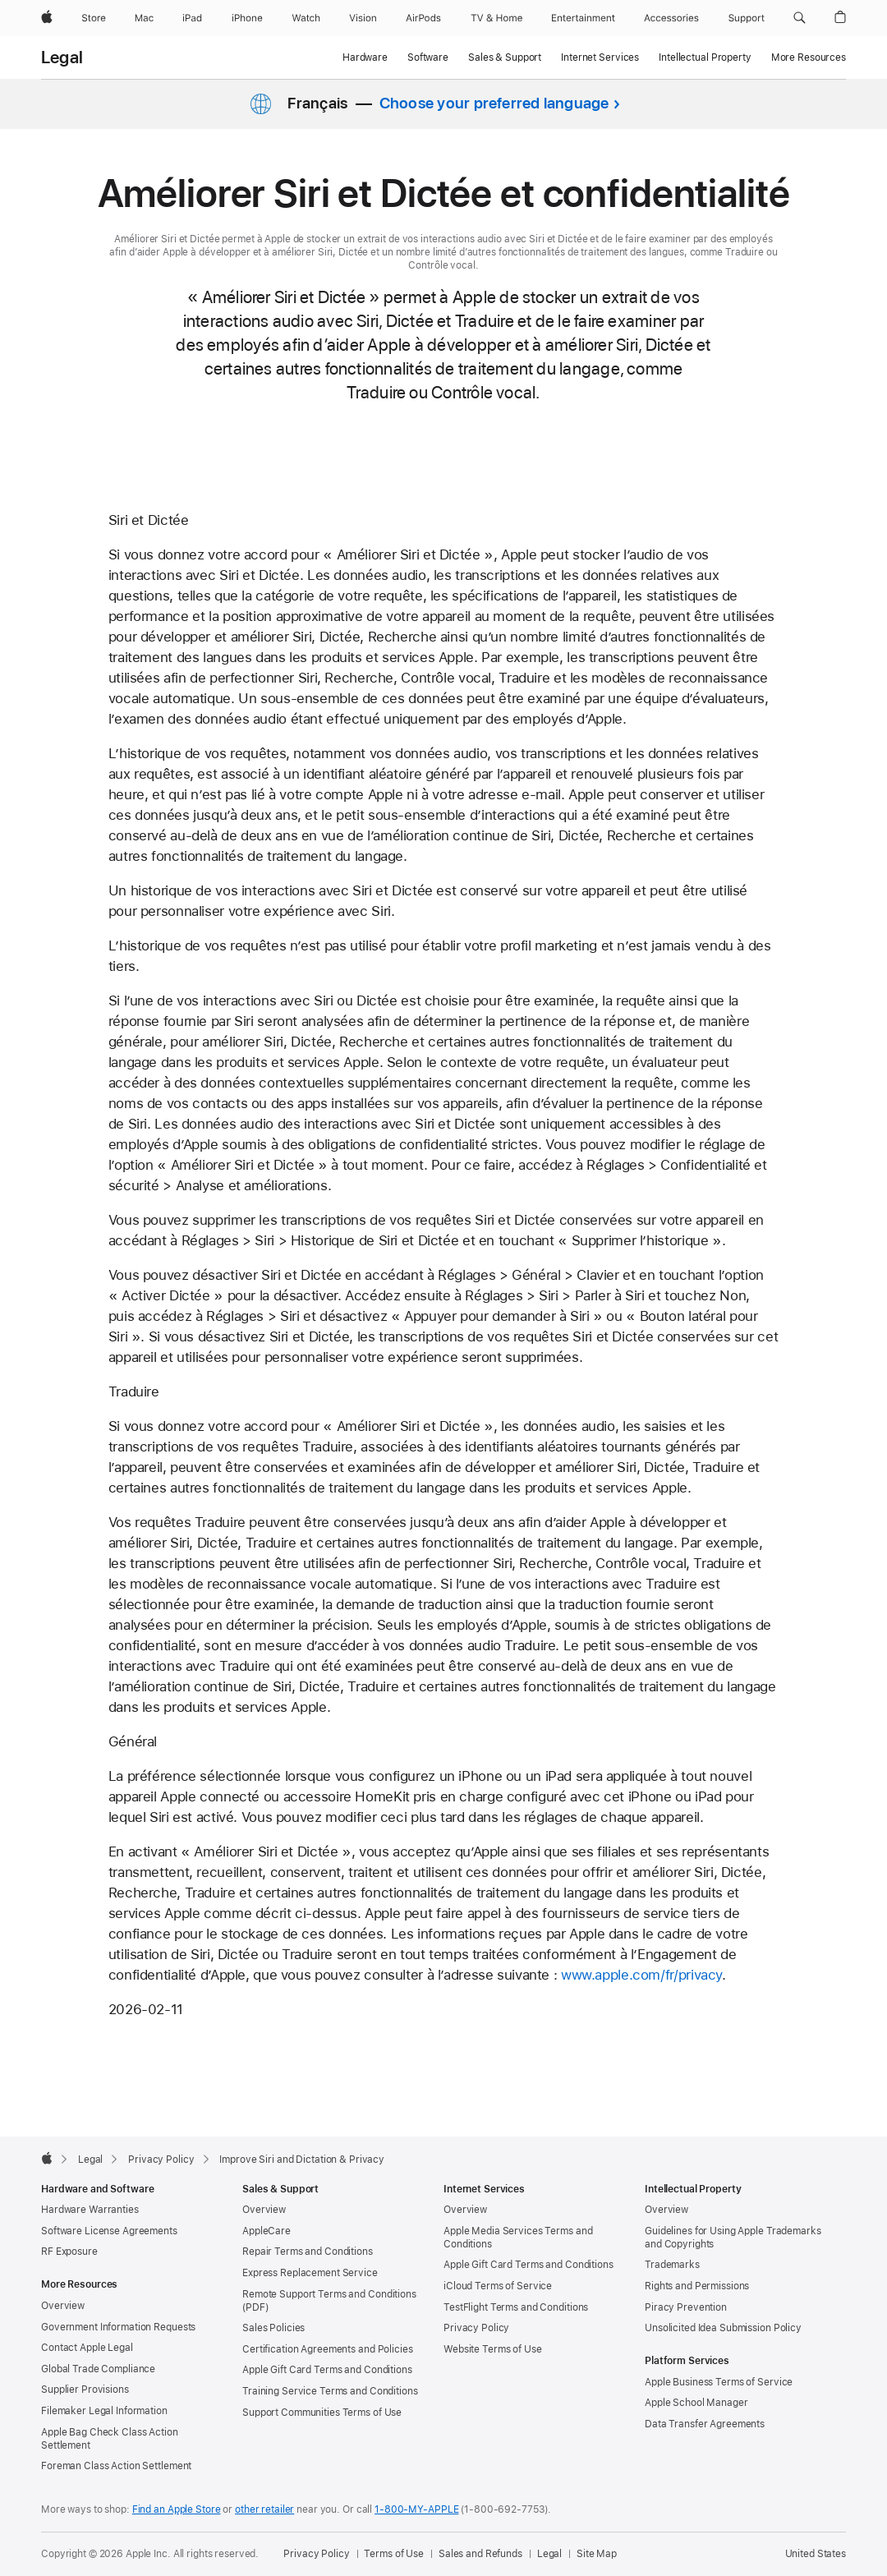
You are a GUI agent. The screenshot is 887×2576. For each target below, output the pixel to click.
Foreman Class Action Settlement (116, 2466)
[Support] (746, 18)
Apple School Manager (696, 2402)
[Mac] (144, 18)
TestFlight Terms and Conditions (516, 2307)
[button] (799, 18)
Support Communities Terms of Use (322, 2412)
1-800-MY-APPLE (416, 2509)
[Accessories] (671, 18)
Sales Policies (273, 2328)
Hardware (365, 57)
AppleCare (266, 2231)
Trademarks (672, 2264)
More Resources (808, 57)
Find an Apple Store (176, 2509)
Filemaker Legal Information (104, 2411)
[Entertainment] (583, 18)
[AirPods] (423, 18)
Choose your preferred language (494, 103)
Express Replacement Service (310, 2273)
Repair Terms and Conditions (307, 2251)
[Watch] (306, 18)
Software (427, 57)
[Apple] (46, 18)
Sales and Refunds (480, 2554)
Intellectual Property (705, 57)
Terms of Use (394, 2554)
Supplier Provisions (85, 2389)
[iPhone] (247, 18)
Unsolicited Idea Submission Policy (723, 2328)
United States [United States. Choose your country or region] (815, 2554)
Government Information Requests (118, 2327)
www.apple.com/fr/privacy (641, 1974)
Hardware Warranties (90, 2209)
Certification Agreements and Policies (327, 2349)
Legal (62, 57)
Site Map (597, 2554)
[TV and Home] (496, 18)
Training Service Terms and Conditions (330, 2391)
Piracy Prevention (686, 2307)
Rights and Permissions (697, 2286)
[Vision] (363, 18)
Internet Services (600, 57)
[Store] (94, 18)
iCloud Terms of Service (498, 2286)
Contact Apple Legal (87, 2347)
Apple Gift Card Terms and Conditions (327, 2370)
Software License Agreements (109, 2231)
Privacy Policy (476, 2328)
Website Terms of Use (493, 2349)
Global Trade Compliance (98, 2369)
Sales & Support (504, 57)
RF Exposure (69, 2251)
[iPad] (192, 18)
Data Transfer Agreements (705, 2424)
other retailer (264, 2509)
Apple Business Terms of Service (719, 2382)
